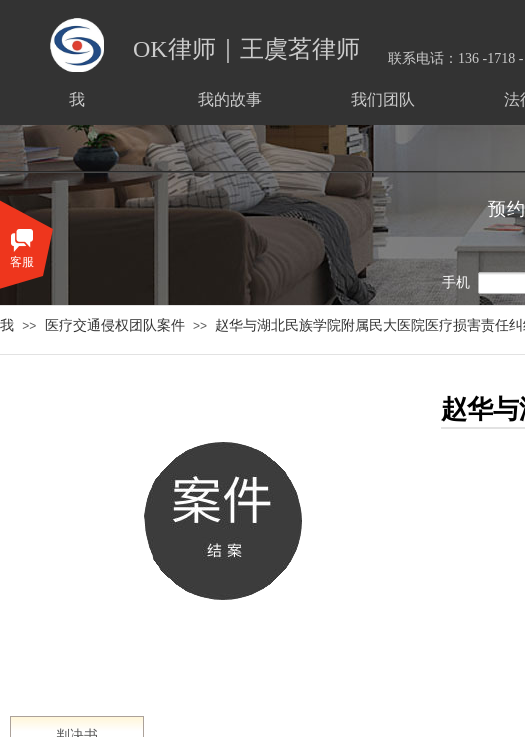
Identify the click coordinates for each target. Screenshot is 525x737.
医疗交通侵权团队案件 (115, 325)
